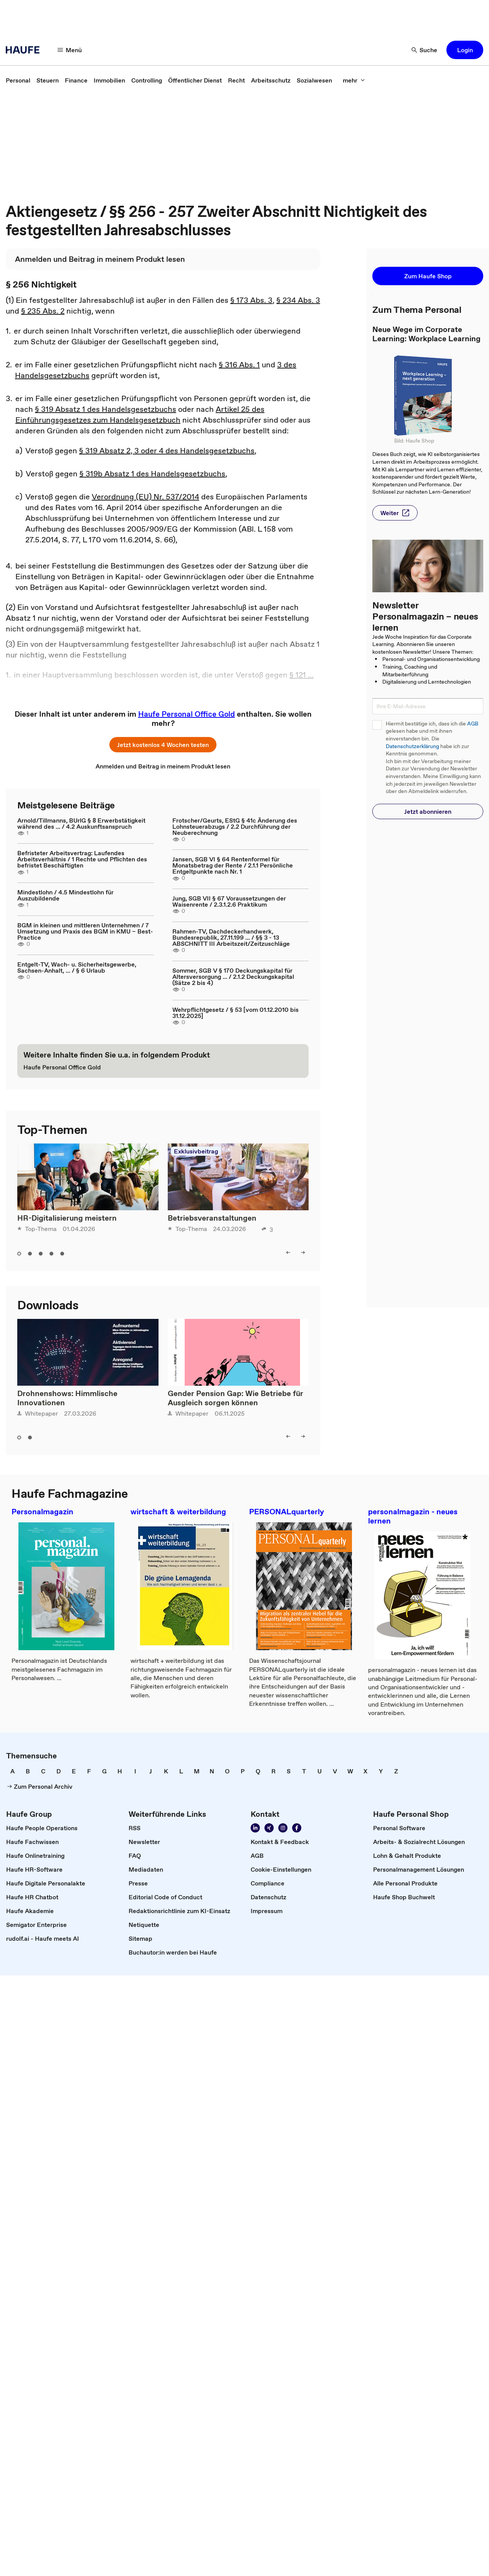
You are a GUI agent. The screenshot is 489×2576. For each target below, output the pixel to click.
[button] (69, 50)
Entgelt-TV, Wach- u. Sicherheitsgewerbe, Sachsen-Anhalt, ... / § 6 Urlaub (76, 967)
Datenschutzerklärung (412, 746)
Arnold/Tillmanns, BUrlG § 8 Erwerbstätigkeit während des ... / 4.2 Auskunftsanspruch (81, 823)
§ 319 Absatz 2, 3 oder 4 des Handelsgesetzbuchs (166, 450)
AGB (472, 723)
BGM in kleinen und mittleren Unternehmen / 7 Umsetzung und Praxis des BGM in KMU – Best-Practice (85, 931)
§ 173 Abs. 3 (251, 300)
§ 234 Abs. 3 (298, 300)
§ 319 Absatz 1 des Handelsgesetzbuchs (105, 409)
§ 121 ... (301, 674)
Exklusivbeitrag (196, 1151)
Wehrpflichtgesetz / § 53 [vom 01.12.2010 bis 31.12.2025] (235, 1012)
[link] (18, 80)
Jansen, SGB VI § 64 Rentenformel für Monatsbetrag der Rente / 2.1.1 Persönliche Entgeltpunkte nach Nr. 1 (232, 865)
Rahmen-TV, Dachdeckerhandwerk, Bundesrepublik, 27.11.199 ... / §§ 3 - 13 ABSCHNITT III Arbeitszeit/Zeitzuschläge (231, 937)
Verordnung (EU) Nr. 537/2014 (145, 496)
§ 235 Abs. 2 (42, 311)
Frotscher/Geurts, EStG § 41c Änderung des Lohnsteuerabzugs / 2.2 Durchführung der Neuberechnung (234, 826)
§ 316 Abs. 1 (239, 364)
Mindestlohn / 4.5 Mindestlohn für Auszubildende (65, 895)
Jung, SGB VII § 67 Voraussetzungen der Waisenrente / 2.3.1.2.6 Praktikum (229, 901)
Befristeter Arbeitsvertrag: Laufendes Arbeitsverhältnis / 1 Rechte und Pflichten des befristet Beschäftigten (82, 859)
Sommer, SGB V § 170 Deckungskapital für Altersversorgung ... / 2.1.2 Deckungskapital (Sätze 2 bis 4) (233, 976)
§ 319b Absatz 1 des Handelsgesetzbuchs (152, 473)
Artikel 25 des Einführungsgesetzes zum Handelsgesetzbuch (139, 414)
